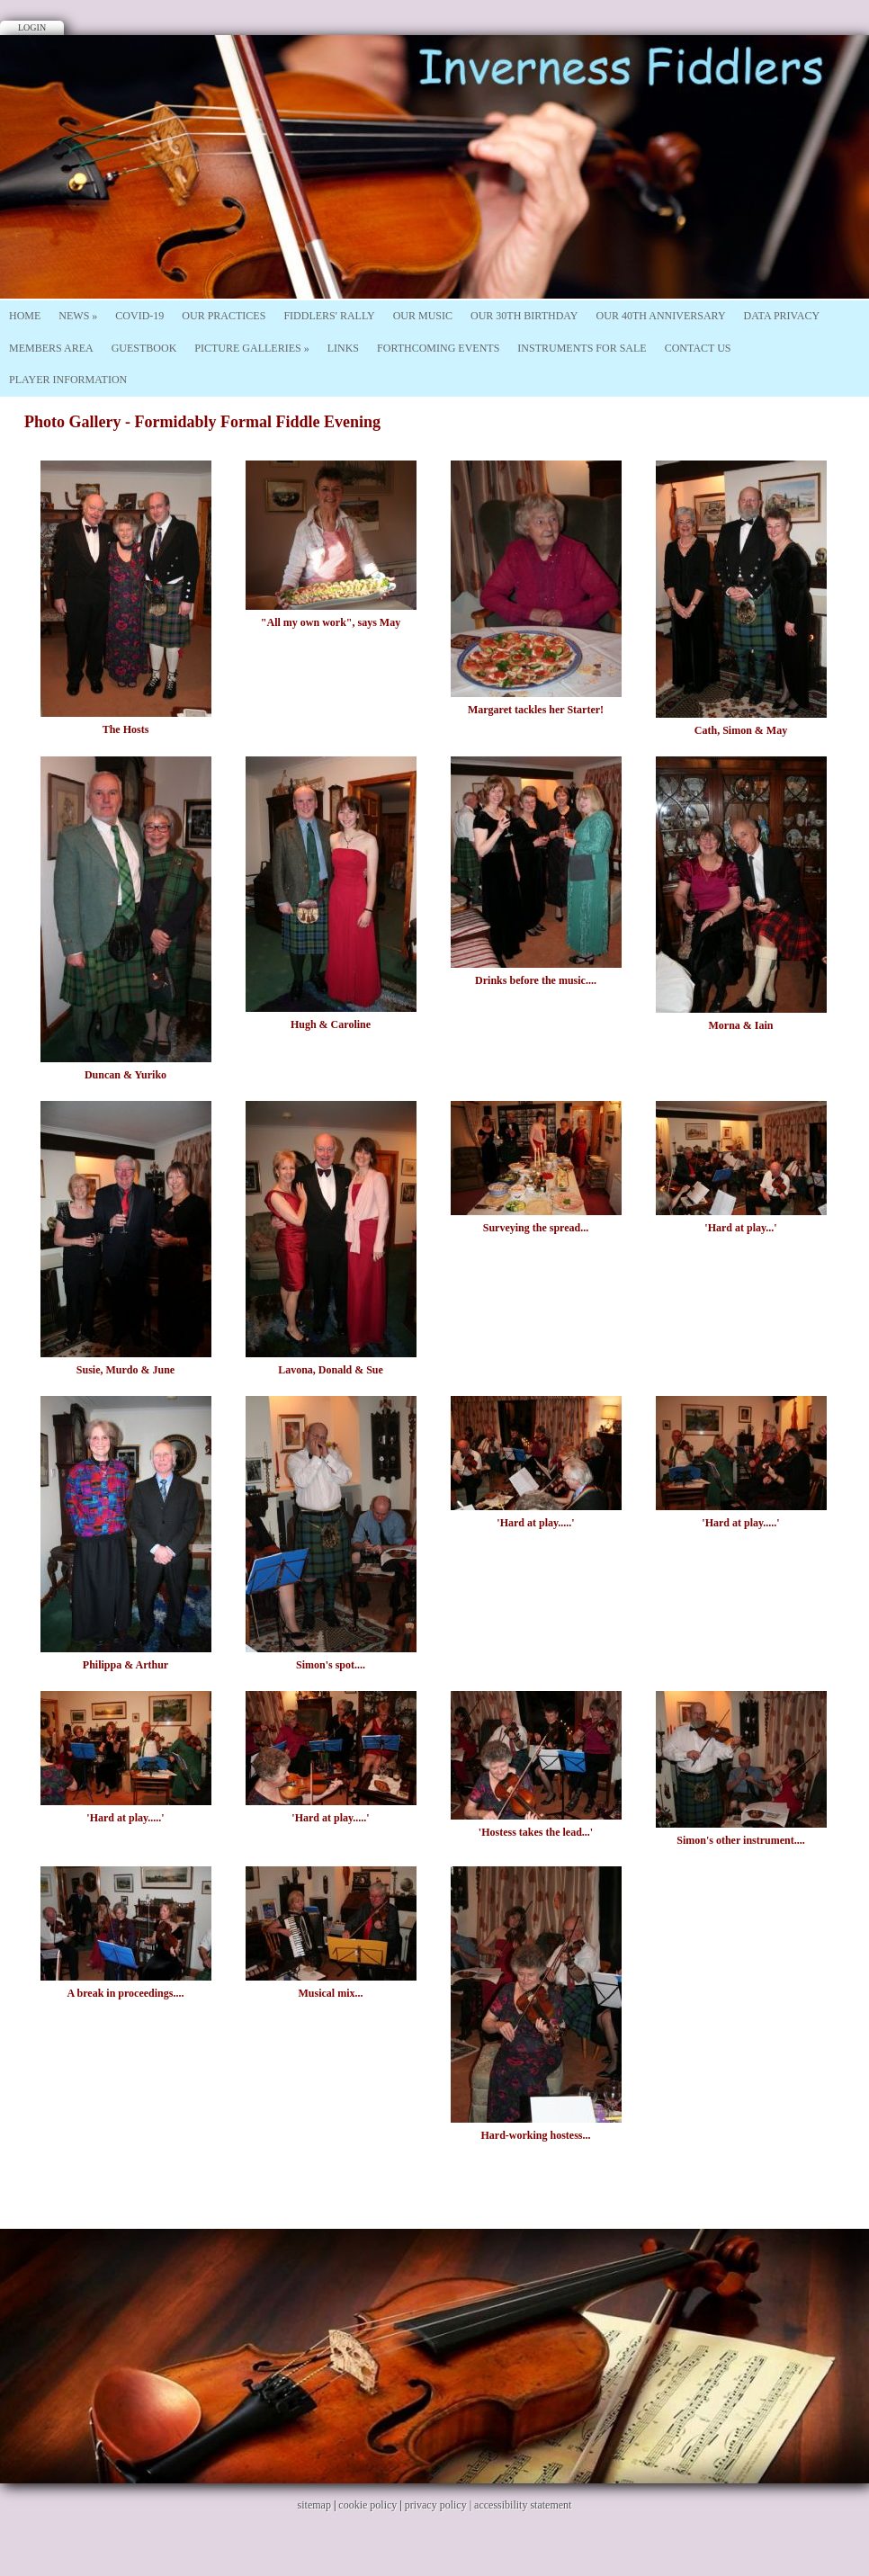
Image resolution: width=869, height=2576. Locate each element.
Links (343, 348)
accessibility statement (522, 2505)
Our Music (422, 315)
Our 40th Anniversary (661, 315)
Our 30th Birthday (524, 315)
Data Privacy (782, 315)
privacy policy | (439, 2505)
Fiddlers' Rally (328, 315)
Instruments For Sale (581, 348)
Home (24, 315)
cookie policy (367, 2505)
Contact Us (698, 348)
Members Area (51, 348)
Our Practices (223, 315)
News (77, 315)
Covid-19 (139, 315)
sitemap (314, 2505)
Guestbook (144, 348)
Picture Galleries (251, 348)
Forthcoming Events (438, 348)
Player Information (68, 379)
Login (32, 27)
